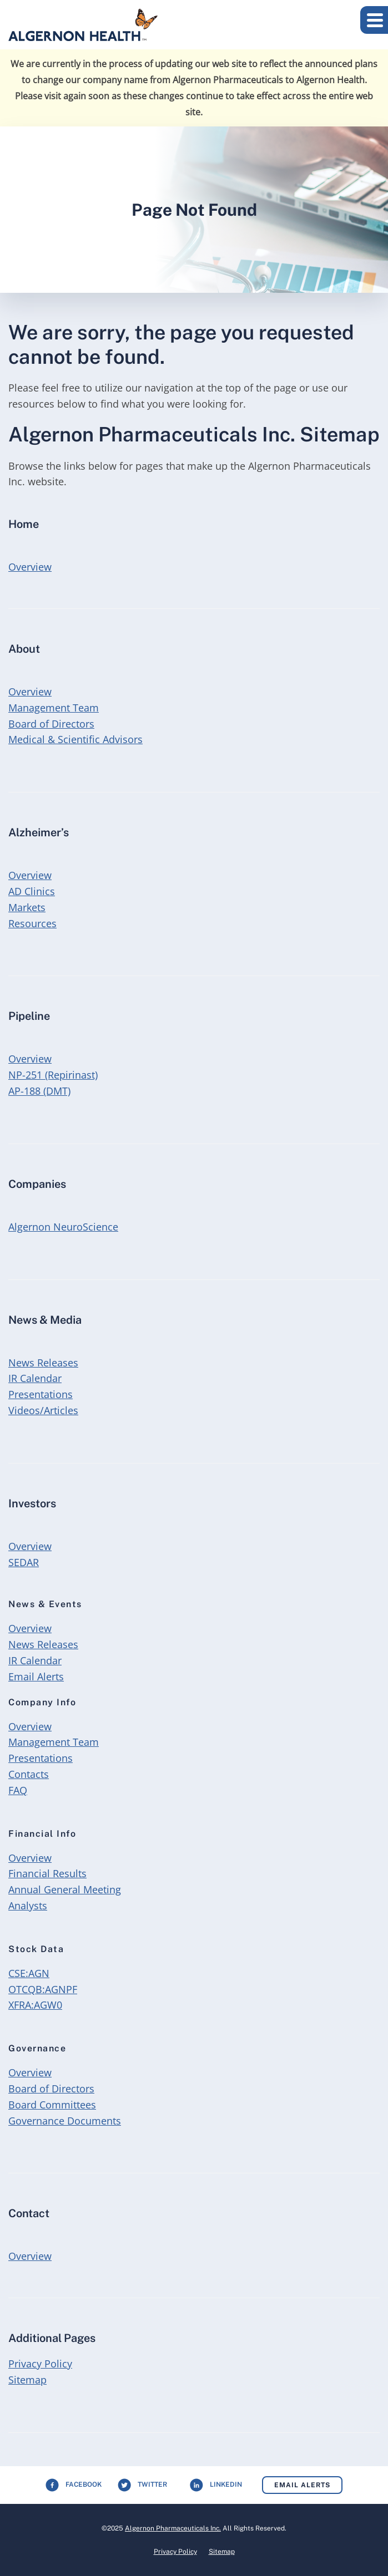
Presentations (40, 1394)
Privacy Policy (40, 2363)
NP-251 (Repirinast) (53, 1074)
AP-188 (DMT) (39, 1091)
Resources (32, 923)
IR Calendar (35, 1378)
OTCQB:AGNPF (42, 1989)
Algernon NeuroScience (63, 1226)
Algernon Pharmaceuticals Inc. (173, 2528)
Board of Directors (51, 723)
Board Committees (52, 2104)
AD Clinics (31, 891)
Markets (27, 907)
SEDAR (23, 1562)
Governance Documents (64, 2120)
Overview (30, 566)
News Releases (43, 1362)
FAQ (17, 1790)
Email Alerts (36, 1676)
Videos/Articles (43, 1410)
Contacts (28, 1774)
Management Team (53, 707)
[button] (374, 20)
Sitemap (27, 2379)
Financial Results (47, 1873)
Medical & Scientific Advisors (75, 739)
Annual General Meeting (64, 1889)
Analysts (27, 1905)
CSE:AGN (28, 1973)
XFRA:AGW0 (35, 2004)
